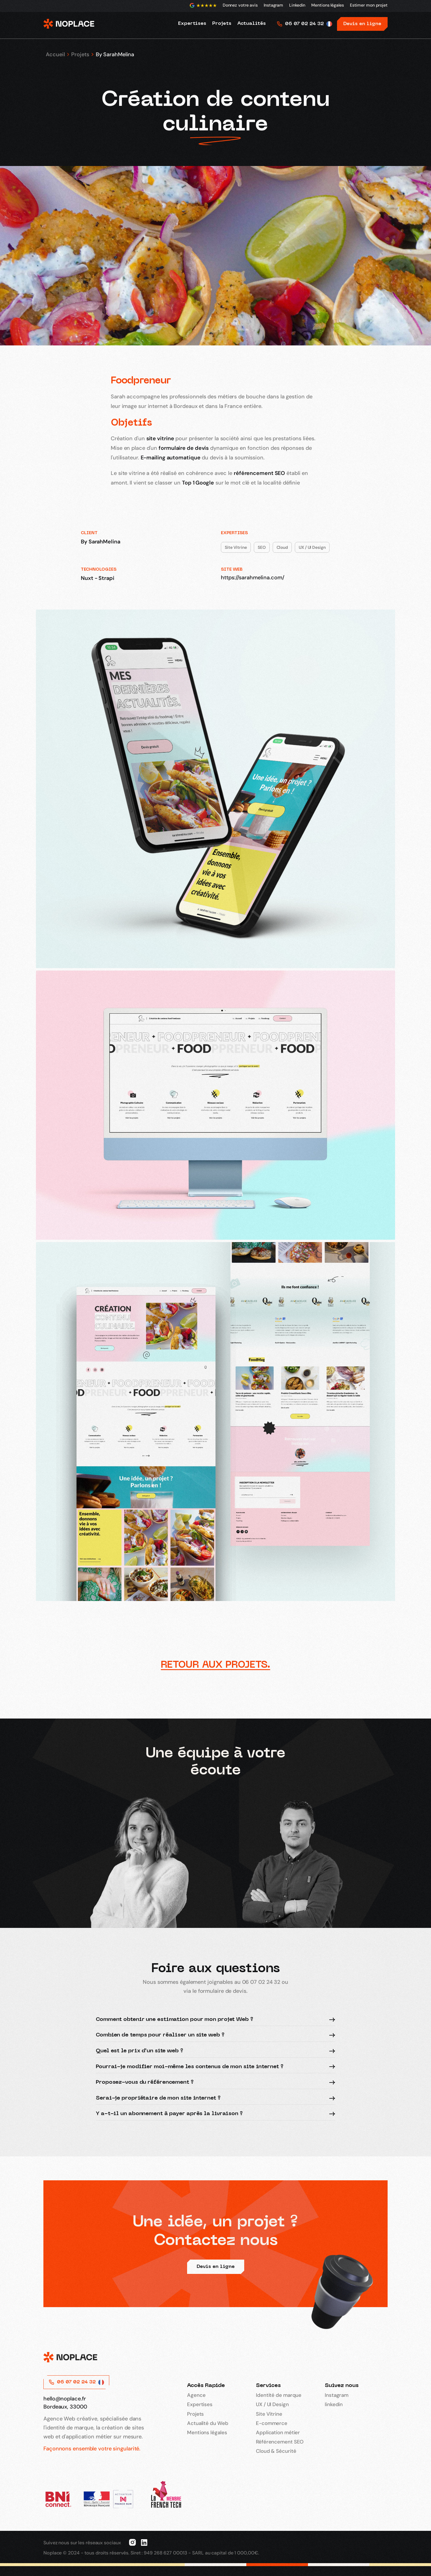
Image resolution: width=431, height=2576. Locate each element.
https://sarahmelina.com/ (252, 577)
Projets (80, 54)
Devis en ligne (362, 24)
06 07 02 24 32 (304, 24)
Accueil (55, 54)
